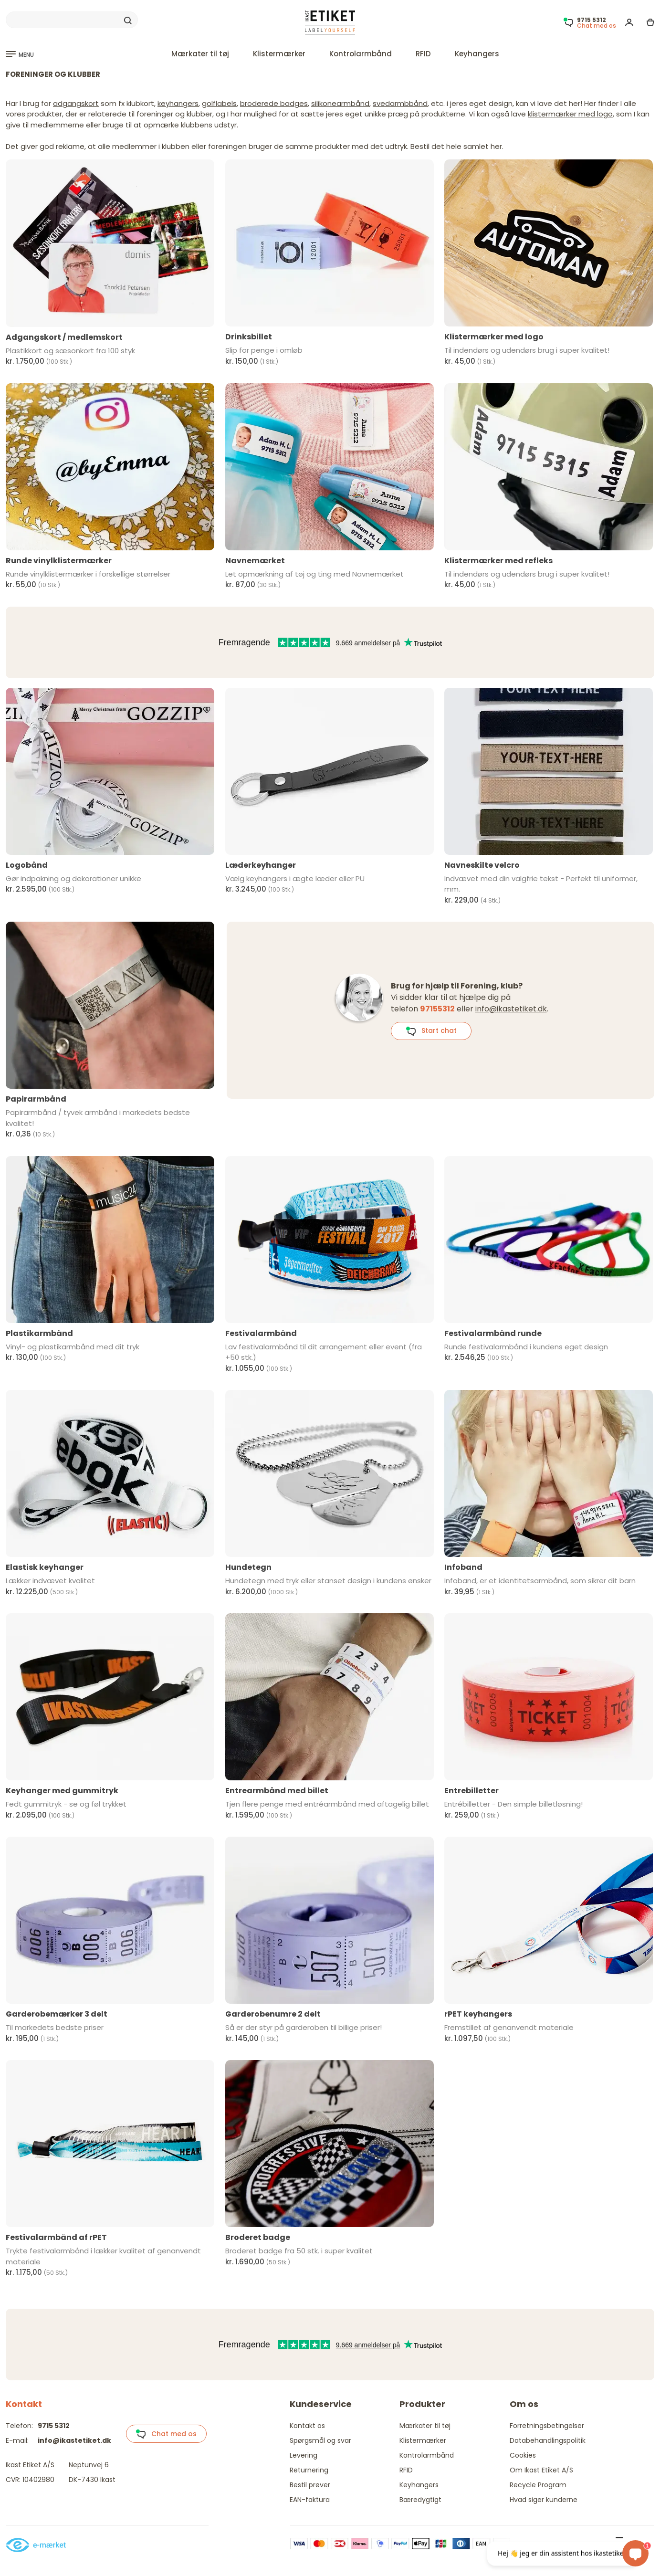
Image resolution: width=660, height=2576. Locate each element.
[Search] (72, 20)
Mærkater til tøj (200, 54)
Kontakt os (307, 2425)
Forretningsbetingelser (547, 2425)
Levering (303, 2455)
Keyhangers (477, 54)
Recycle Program (538, 2485)
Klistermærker (279, 54)
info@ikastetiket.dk (511, 1008)
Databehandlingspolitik (548, 2440)
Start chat (431, 1031)
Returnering (309, 2470)
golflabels (219, 103)
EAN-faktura (310, 2499)
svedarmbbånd (400, 103)
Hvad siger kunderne (543, 2499)
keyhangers (178, 103)
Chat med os (166, 2434)
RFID (423, 54)
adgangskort (76, 103)
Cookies (523, 2455)
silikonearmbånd (340, 103)
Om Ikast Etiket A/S (541, 2470)
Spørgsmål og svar (320, 2440)
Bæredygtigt (420, 2499)
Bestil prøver (310, 2485)
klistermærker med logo (570, 114)
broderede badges (274, 103)
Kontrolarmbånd (360, 54)
